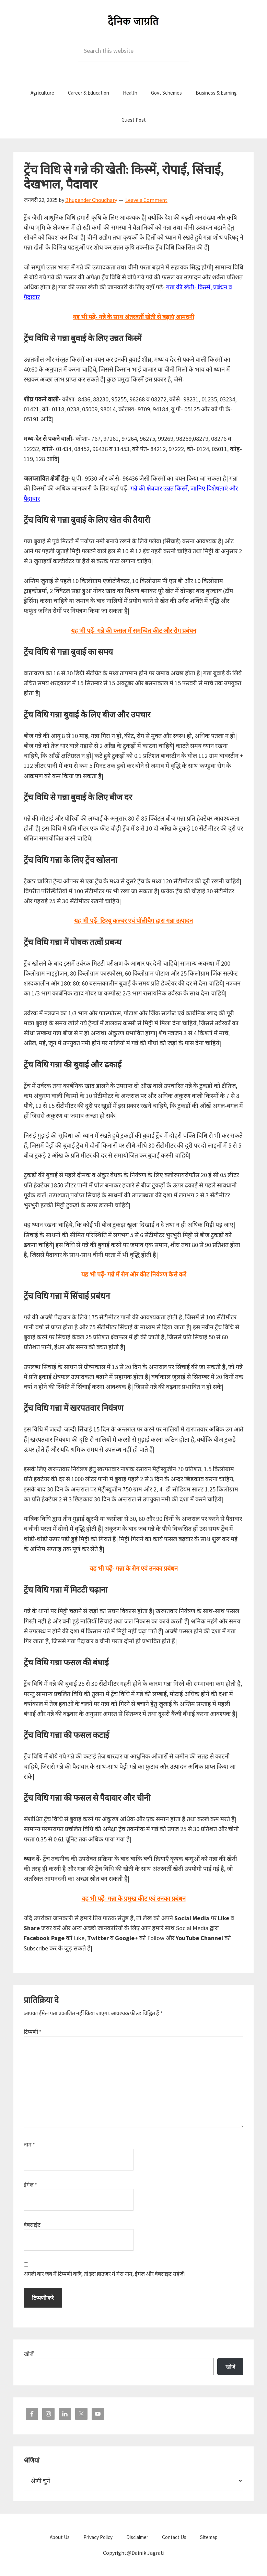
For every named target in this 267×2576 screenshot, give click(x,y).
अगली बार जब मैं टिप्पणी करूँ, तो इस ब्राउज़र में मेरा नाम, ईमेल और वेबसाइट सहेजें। (105, 2273)
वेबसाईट (32, 2224)
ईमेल (30, 2184)
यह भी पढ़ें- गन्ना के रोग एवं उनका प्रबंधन (134, 1568)
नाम (29, 2144)
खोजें (29, 2353)
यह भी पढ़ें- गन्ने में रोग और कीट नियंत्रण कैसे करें (133, 1274)
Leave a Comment (146, 199)
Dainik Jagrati (133, 20)
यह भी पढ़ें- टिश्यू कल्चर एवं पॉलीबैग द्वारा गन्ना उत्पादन (133, 920)
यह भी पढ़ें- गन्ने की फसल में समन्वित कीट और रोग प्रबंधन (133, 630)
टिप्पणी (33, 2031)
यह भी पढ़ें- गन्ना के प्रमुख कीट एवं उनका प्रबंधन (134, 1898)
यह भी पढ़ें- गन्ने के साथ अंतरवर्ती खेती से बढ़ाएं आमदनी (133, 317)
